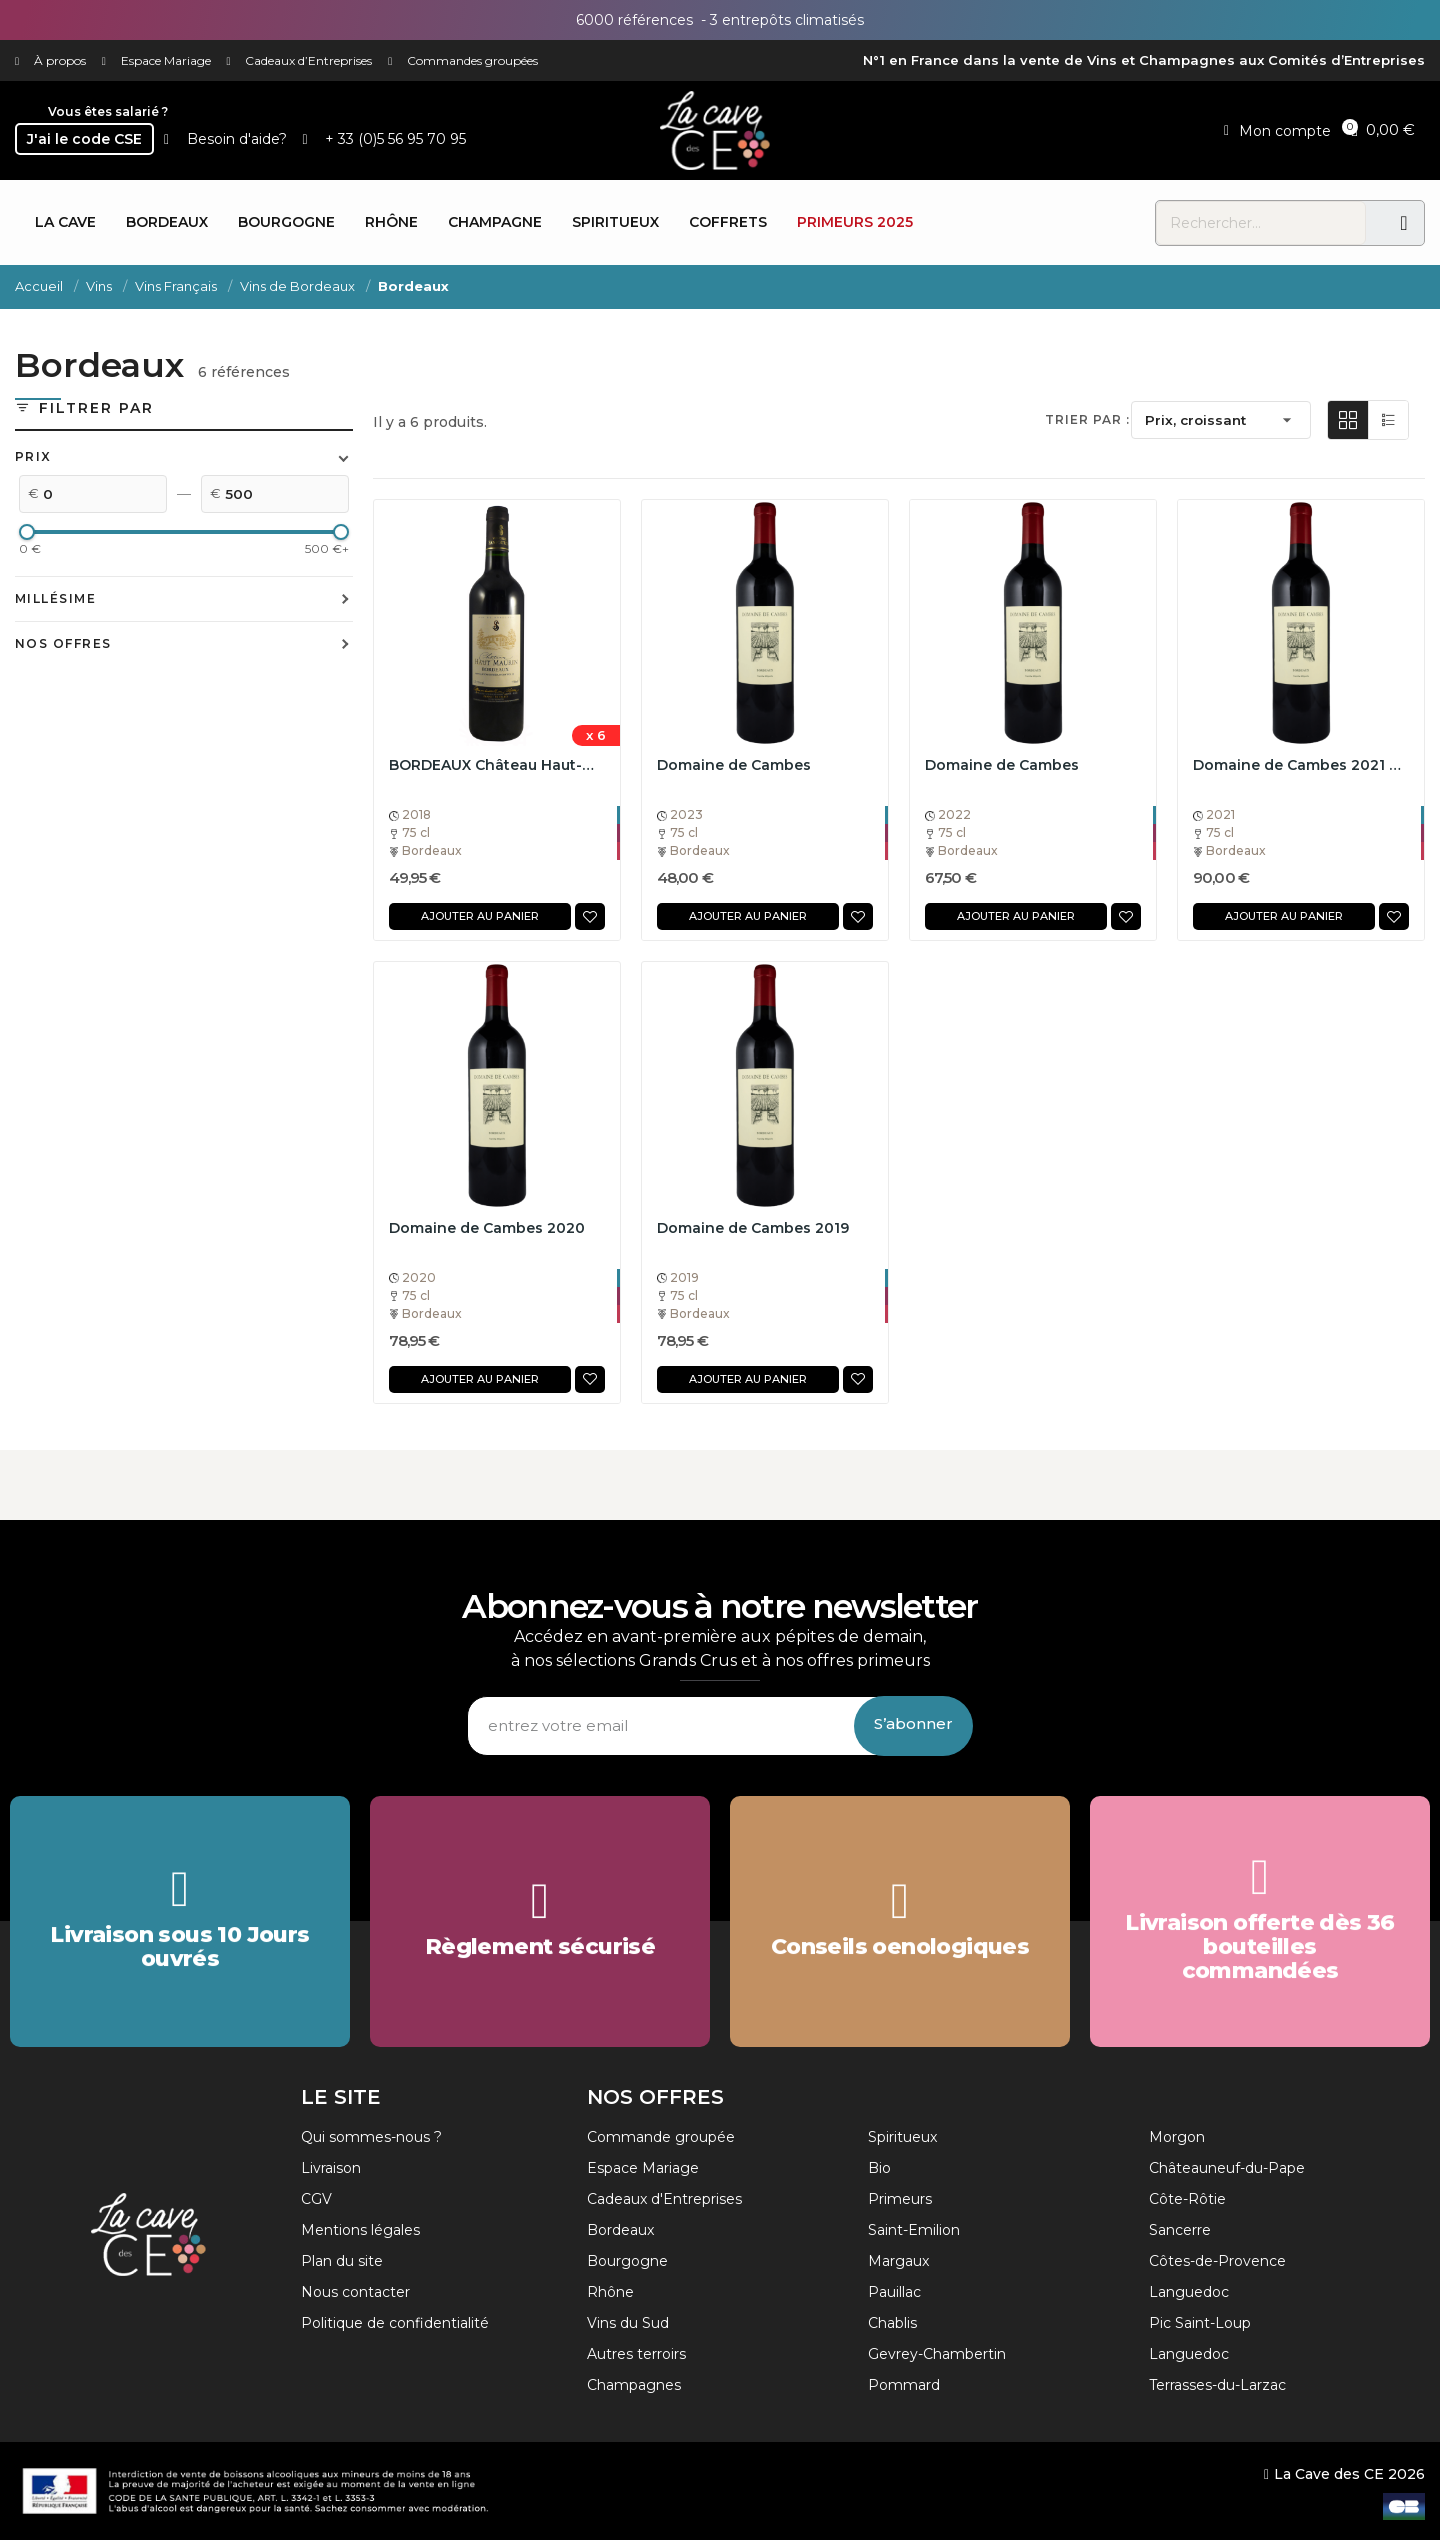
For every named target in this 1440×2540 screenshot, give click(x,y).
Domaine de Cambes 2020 (487, 1228)
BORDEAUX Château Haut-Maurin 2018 (497, 765)
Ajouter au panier (480, 916)
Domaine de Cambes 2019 (753, 1228)
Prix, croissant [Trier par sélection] (1221, 420)
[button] (1383, 129)
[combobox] (1261, 223)
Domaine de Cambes (734, 765)
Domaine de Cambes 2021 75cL (1301, 765)
